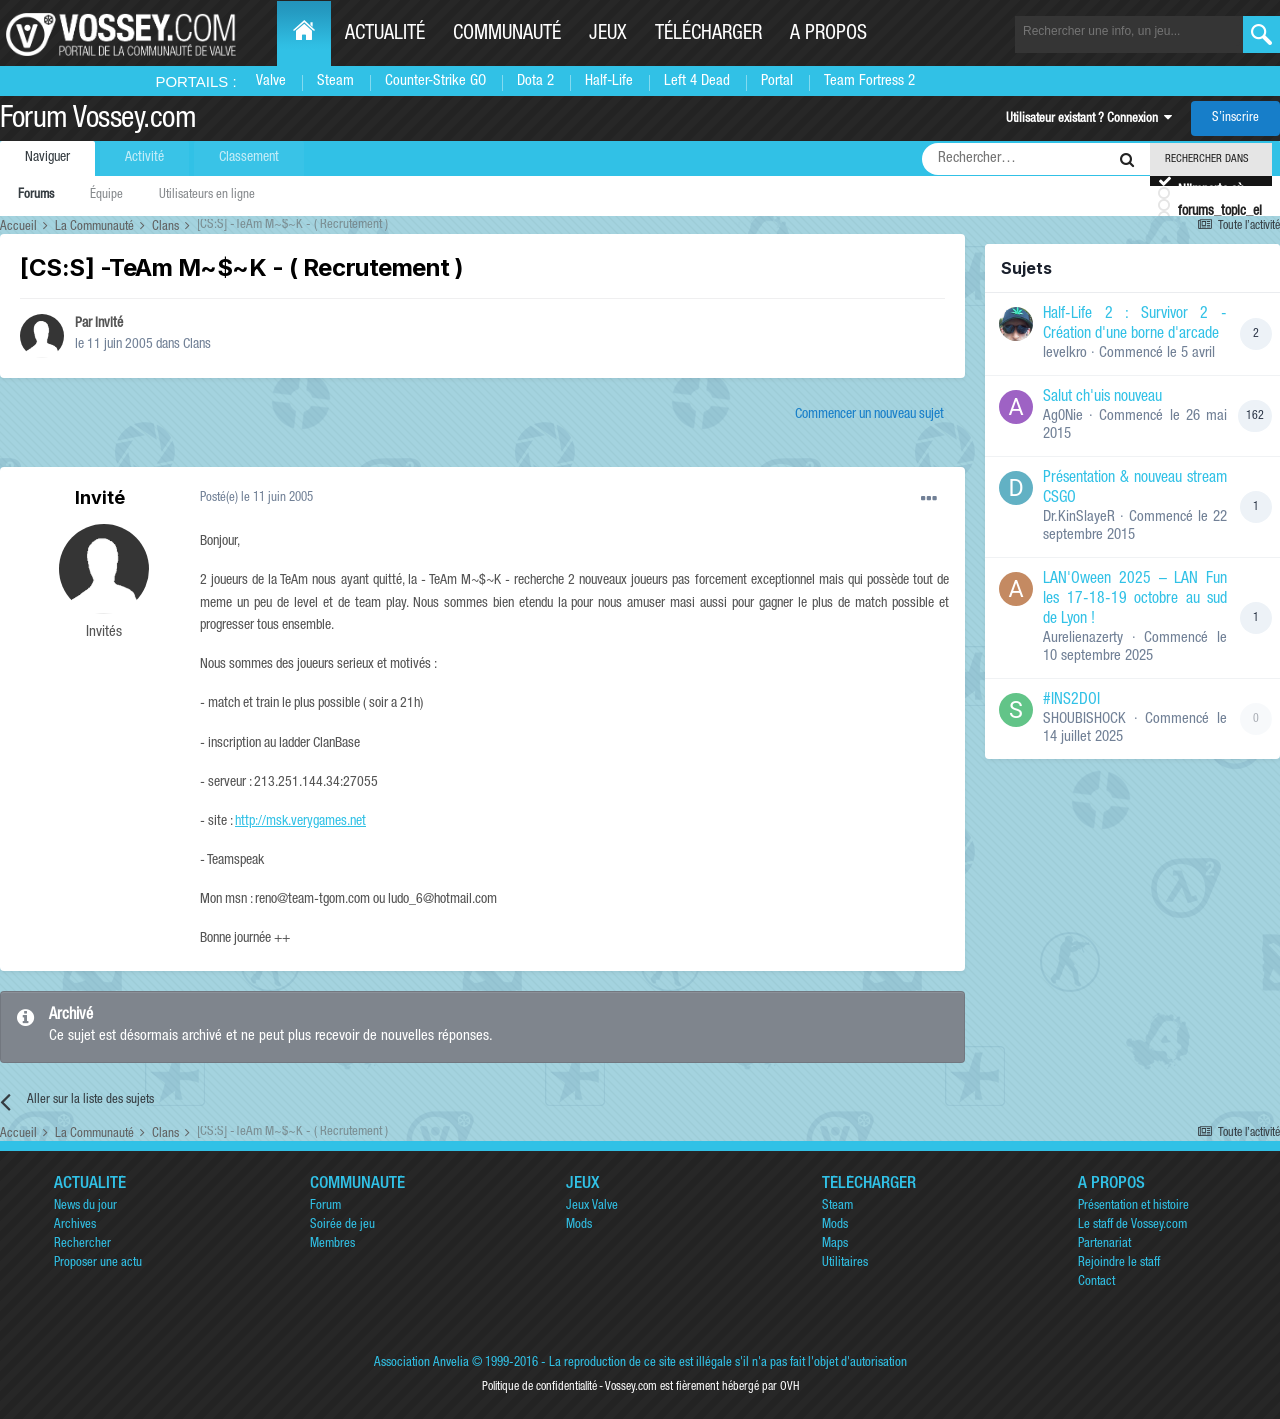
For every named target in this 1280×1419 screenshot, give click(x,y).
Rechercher (82, 1244)
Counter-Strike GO (435, 81)
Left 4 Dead (697, 81)
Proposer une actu (98, 1263)
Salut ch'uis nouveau (1102, 398)
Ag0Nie (1063, 416)
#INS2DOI (1071, 701)
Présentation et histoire (1133, 1206)
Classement (249, 158)
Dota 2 (535, 81)
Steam (335, 81)
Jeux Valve (592, 1206)
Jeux (608, 35)
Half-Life (609, 81)
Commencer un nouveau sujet (869, 415)
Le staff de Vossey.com (1132, 1225)
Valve (271, 81)
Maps (835, 1244)
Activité (144, 158)
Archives (75, 1225)
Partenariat (1104, 1244)
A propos (828, 35)
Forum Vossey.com (98, 121)
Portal (777, 81)
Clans (197, 345)
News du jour (85, 1206)
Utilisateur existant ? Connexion (1089, 119)
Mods (579, 1225)
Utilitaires (845, 1263)
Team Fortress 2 (869, 81)
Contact (1096, 1282)
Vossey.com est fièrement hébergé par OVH (702, 1387)
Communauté (507, 35)
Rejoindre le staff (1119, 1263)
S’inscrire (1235, 118)
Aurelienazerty (1083, 638)
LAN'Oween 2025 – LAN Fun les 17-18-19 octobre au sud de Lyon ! (1135, 600)
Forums (36, 195)
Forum (325, 1206)
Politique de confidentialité (539, 1387)
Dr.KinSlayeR (1079, 517)
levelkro (1065, 353)
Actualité (385, 35)
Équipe (106, 195)
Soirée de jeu (342, 1225)
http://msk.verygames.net (300, 822)
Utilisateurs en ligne (207, 195)
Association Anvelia (421, 1363)
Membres (332, 1244)
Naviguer (47, 158)
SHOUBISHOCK (1084, 719)
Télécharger (708, 35)
